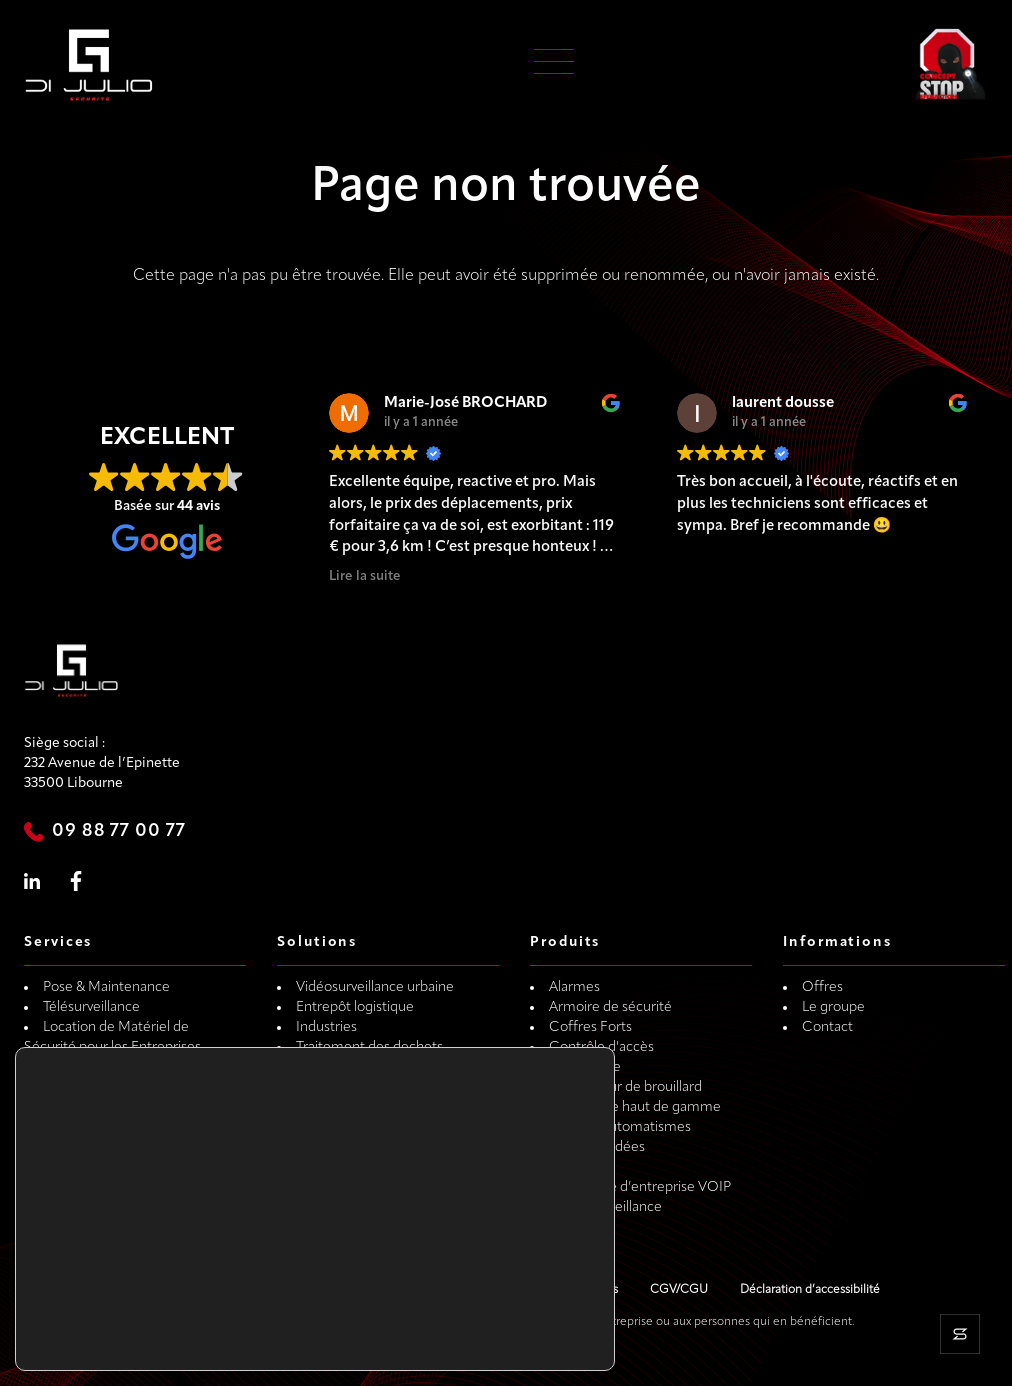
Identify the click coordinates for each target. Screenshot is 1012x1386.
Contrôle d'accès (601, 1047)
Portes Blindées (597, 1147)
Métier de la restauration (372, 1147)
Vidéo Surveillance (605, 1207)
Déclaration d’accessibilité (810, 1290)
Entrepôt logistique (355, 1007)
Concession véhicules (362, 1187)
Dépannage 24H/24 (103, 1127)
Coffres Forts (590, 1027)
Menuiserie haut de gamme (635, 1107)
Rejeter (514, 1328)
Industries (326, 1027)
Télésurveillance (91, 1007)
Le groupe (833, 1007)
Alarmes (574, 987)
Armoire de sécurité (610, 1007)
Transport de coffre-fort (116, 1147)
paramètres (273, 1334)
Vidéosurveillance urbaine (375, 987)
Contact (827, 1027)
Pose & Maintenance (106, 987)
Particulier (327, 1087)
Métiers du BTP (343, 1127)
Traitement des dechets (369, 1047)
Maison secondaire (354, 1167)
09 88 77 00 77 (119, 831)
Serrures (575, 1167)
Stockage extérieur (354, 1067)
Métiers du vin (339, 1107)
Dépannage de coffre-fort (123, 1087)
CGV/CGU (679, 1290)
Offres (822, 987)
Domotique (585, 1067)
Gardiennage (83, 1067)
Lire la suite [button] (365, 576)
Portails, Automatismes (620, 1127)
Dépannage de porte (107, 1107)
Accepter (514, 1286)
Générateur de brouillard (625, 1087)
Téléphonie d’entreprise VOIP (640, 1187)
